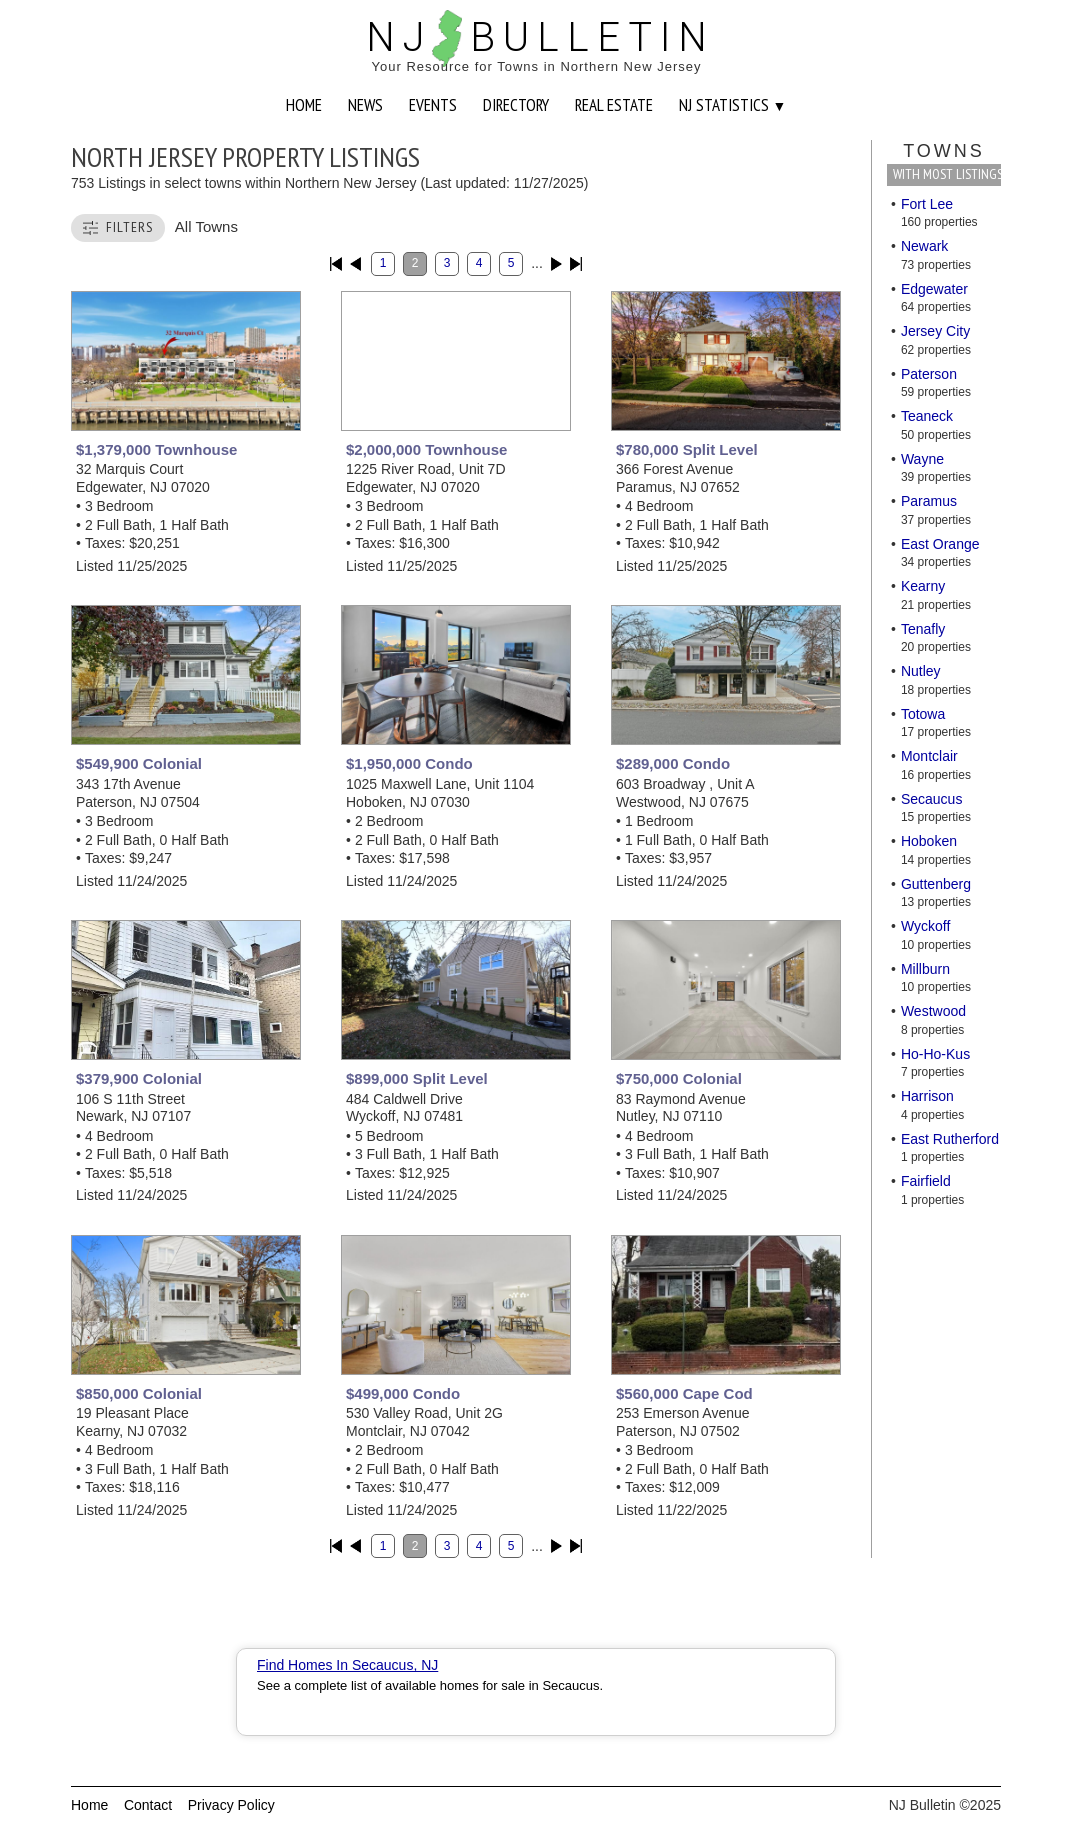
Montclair (929, 756)
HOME (304, 105)
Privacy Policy (231, 1805)
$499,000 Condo (403, 1393)
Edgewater (934, 289)
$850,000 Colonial (139, 1393)
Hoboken (929, 841)
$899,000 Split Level (417, 1078)
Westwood (933, 1011)
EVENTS (433, 105)
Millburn (925, 969)
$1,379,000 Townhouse (156, 449)
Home (89, 1805)
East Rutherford (950, 1139)
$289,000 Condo (673, 763)
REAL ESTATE (614, 105)
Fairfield (926, 1181)
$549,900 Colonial (139, 763)
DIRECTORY (516, 105)
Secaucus (931, 799)
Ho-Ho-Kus (935, 1054)
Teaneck (927, 416)
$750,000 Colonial (679, 1078)
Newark (924, 246)
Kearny (923, 586)
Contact (148, 1805)
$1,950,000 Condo (409, 763)
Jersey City (935, 331)
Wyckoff (925, 926)
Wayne (922, 459)
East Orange (940, 544)
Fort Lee (927, 204)
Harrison (927, 1096)
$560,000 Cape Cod (684, 1393)
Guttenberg (936, 884)
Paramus (929, 501)
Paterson (929, 374)
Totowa (923, 714)
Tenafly (923, 629)
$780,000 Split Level (687, 449)
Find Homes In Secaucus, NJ (347, 1665)
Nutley (921, 671)
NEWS (365, 105)
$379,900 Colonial (139, 1078)
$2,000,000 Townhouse (426, 449)
